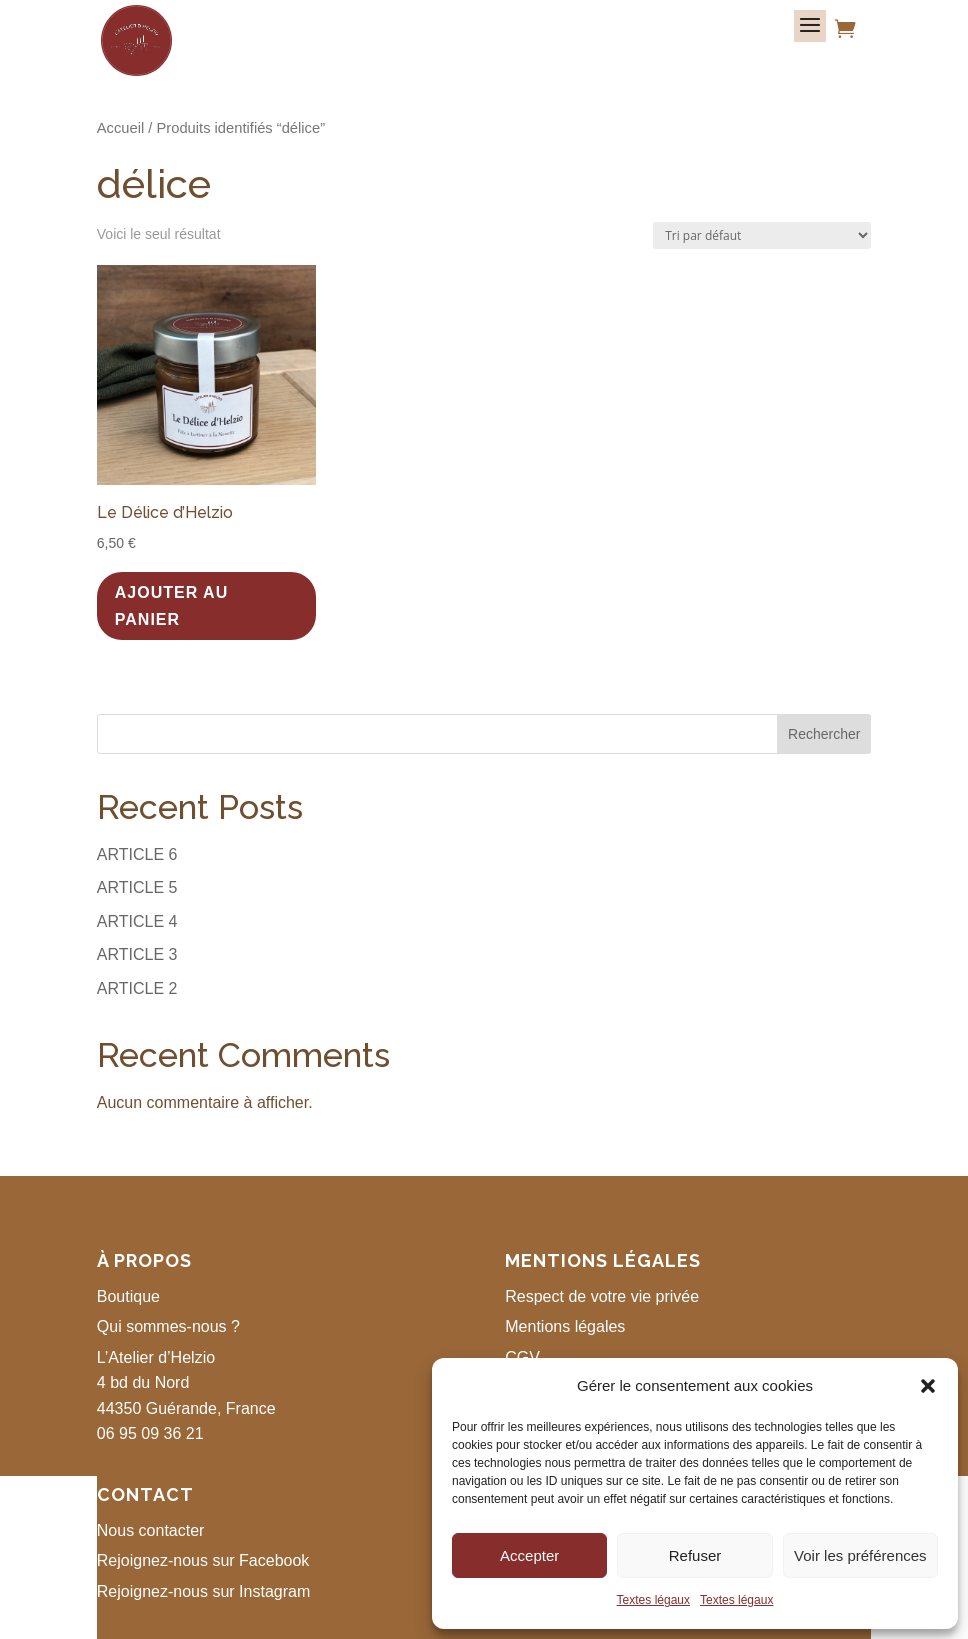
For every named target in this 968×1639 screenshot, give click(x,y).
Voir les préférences (860, 1555)
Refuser (695, 1555)
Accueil (120, 128)
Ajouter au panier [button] (171, 606)
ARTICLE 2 (137, 988)
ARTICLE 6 (137, 854)
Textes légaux (653, 1600)
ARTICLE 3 (137, 954)
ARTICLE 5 (137, 887)
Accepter (529, 1555)
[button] (928, 1386)
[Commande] (762, 235)
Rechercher (824, 734)
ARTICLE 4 (137, 921)
